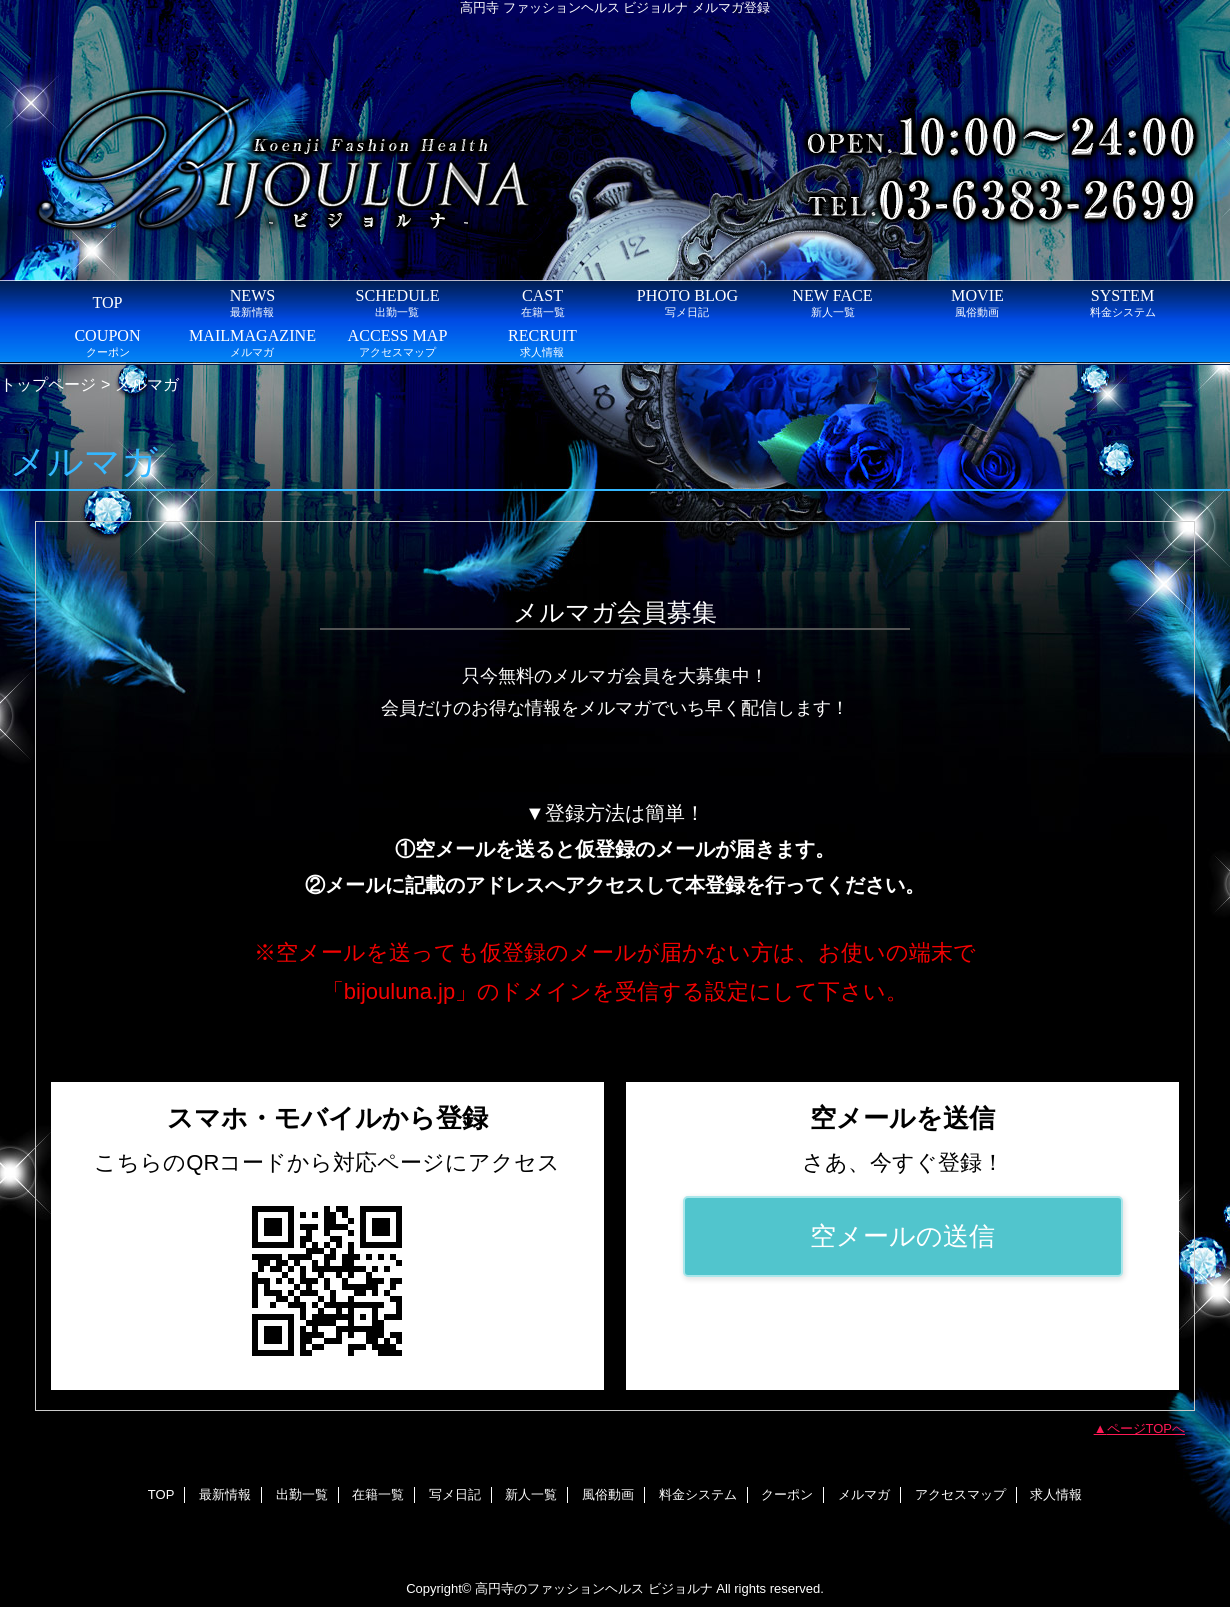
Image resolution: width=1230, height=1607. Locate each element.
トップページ (48, 384)
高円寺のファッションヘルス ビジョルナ (594, 1588)
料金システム (698, 1494)
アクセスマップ (960, 1494)
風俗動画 (608, 1494)
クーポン (787, 1494)
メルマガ (864, 1494)
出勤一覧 (302, 1494)
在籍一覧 (378, 1494)
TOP (107, 302)
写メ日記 (455, 1494)
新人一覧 (531, 1494)
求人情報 (1056, 1494)
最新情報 (225, 1494)
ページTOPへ (1146, 1428)
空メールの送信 (902, 1236)
